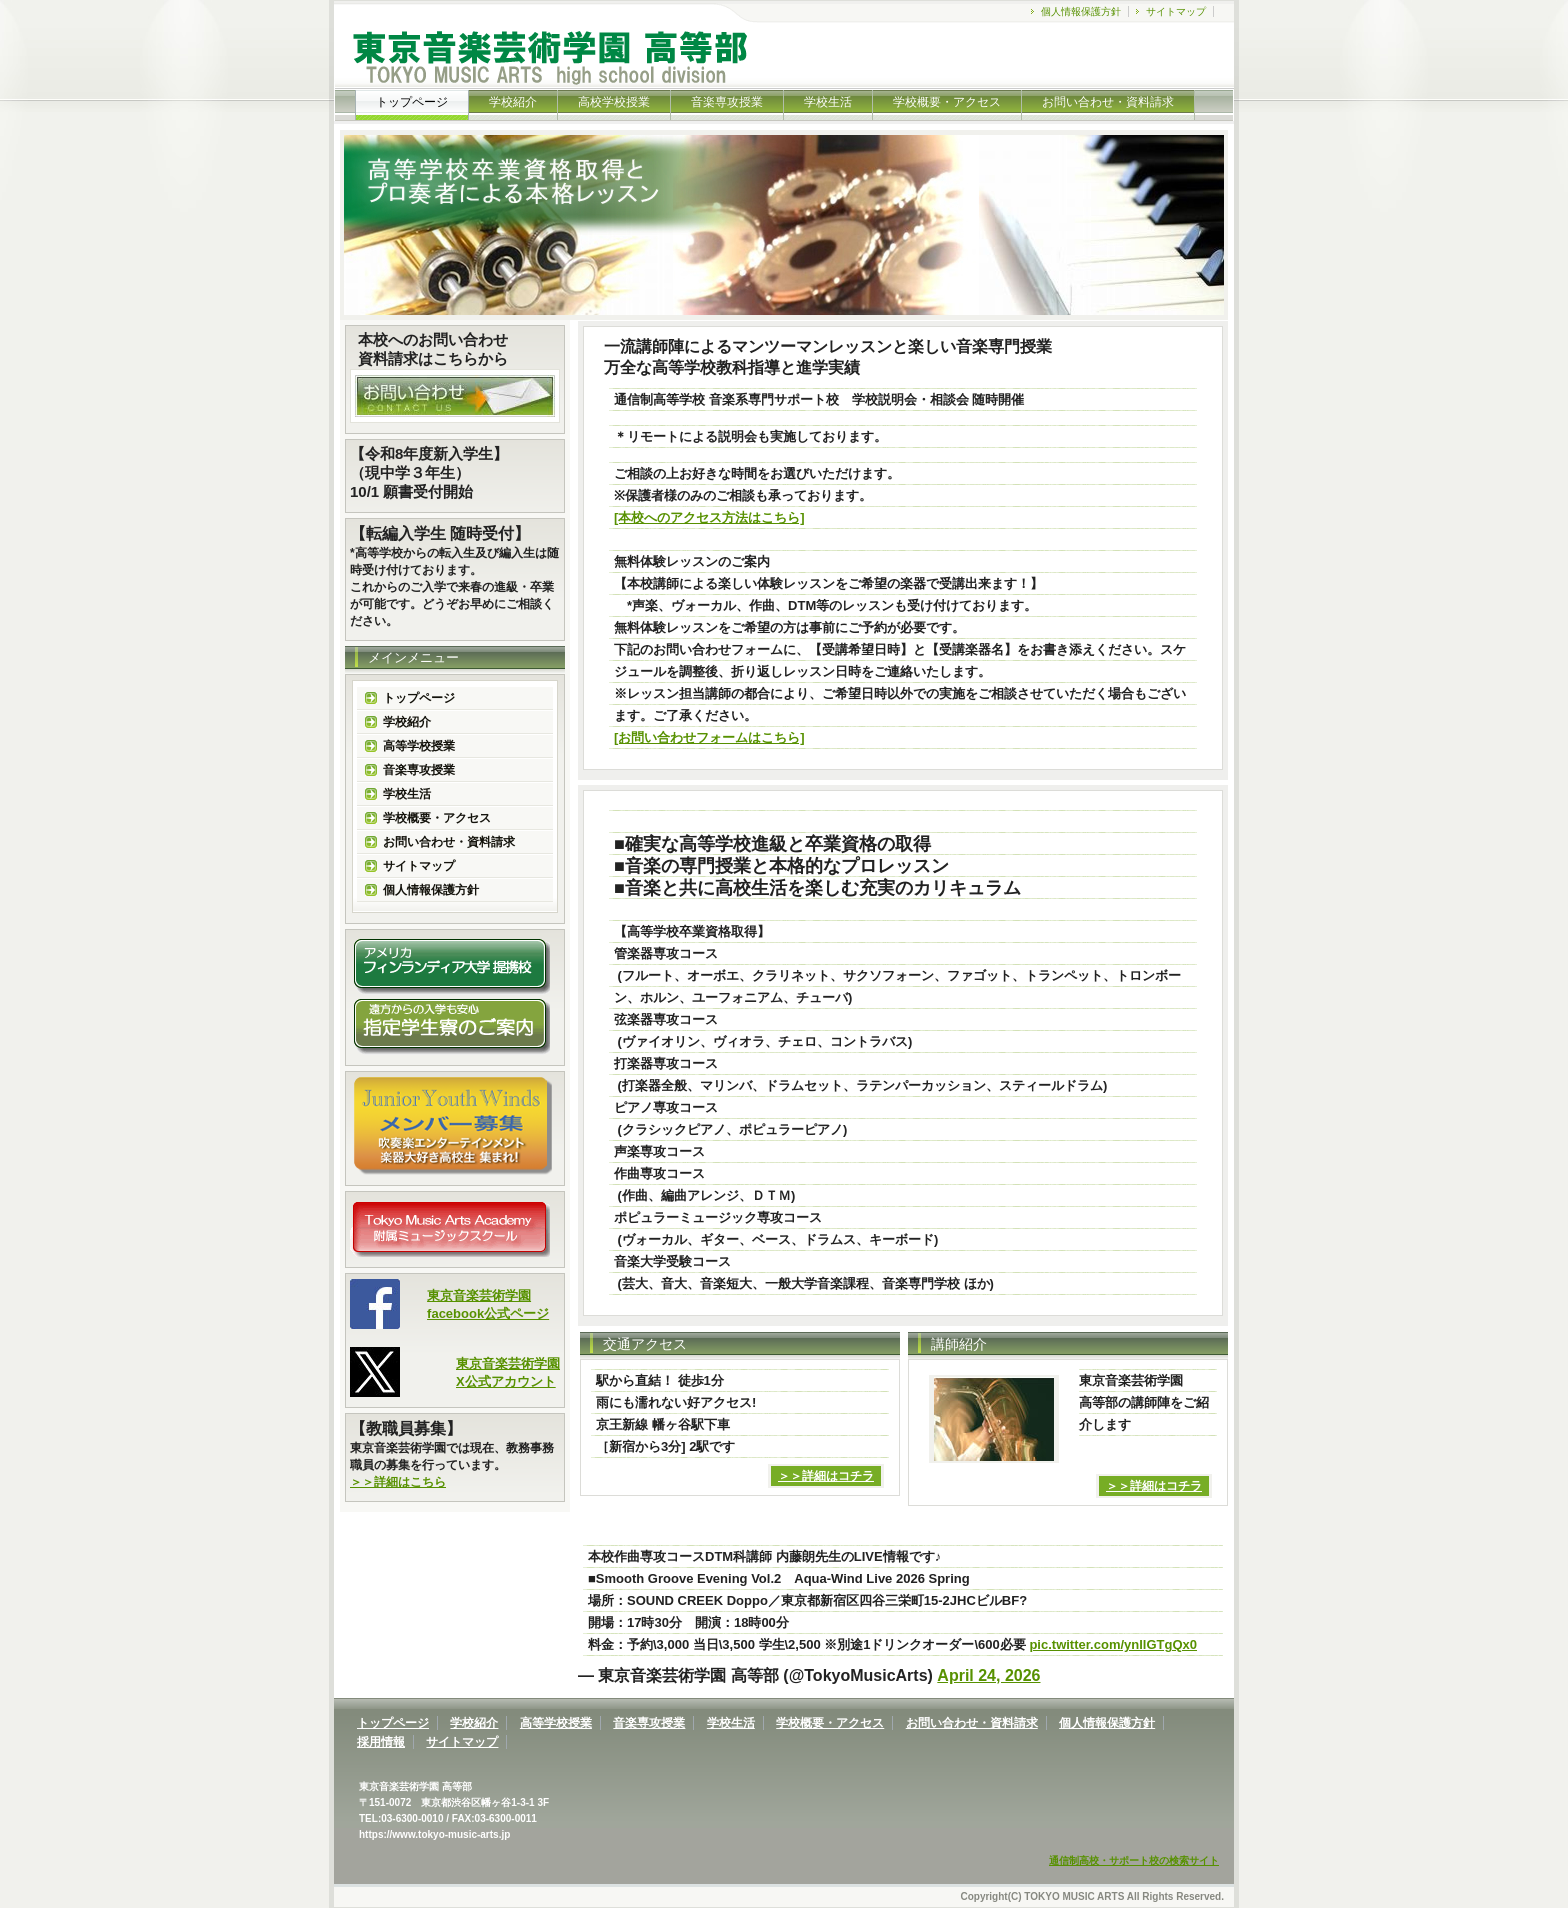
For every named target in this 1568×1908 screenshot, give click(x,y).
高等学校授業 (419, 746)
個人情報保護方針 (1081, 11)
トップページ (419, 698)
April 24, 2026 (988, 1675)
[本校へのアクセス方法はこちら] (709, 517)
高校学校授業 (614, 102)
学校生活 (828, 102)
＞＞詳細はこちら (398, 1482)
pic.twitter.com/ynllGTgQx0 (1113, 1644)
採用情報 (381, 1742)
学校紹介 (513, 102)
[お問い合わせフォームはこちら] (709, 737)
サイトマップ (1176, 11)
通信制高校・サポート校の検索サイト (1134, 1860)
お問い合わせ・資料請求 (1108, 102)
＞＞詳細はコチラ (826, 1476)
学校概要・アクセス (947, 102)
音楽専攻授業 (727, 102)
